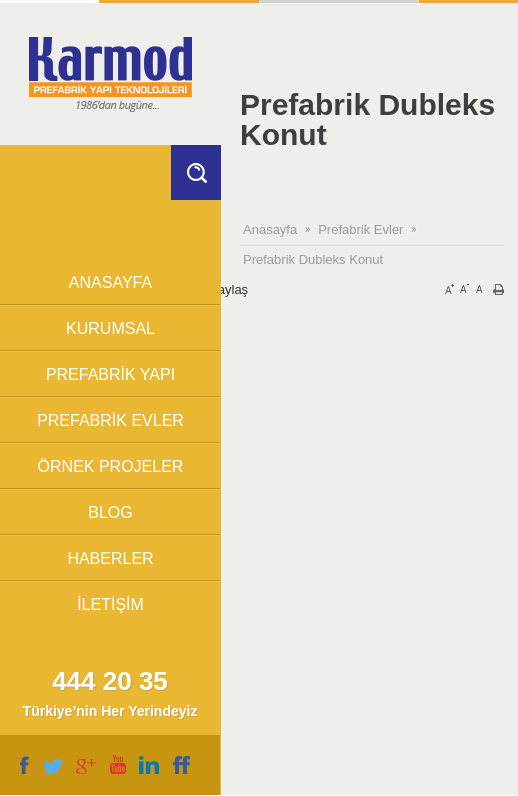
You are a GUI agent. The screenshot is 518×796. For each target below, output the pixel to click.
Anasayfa (270, 229)
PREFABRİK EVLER (110, 420)
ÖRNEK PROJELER (111, 466)
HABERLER (110, 558)
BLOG (110, 512)
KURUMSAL (110, 328)
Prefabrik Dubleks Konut (313, 259)
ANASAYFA (110, 282)
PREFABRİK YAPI (110, 374)
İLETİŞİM (110, 604)
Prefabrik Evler (360, 229)
